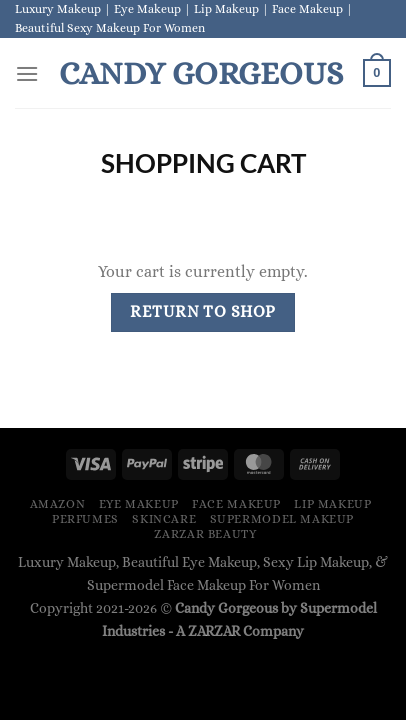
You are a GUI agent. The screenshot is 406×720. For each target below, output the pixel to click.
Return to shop (203, 312)
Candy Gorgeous (201, 73)
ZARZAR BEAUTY (205, 534)
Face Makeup (236, 504)
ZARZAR (214, 631)
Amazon (58, 504)
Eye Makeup (139, 504)
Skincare (164, 519)
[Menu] (27, 73)
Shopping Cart (203, 163)
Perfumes (85, 519)
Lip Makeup (332, 504)
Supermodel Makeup (282, 519)
